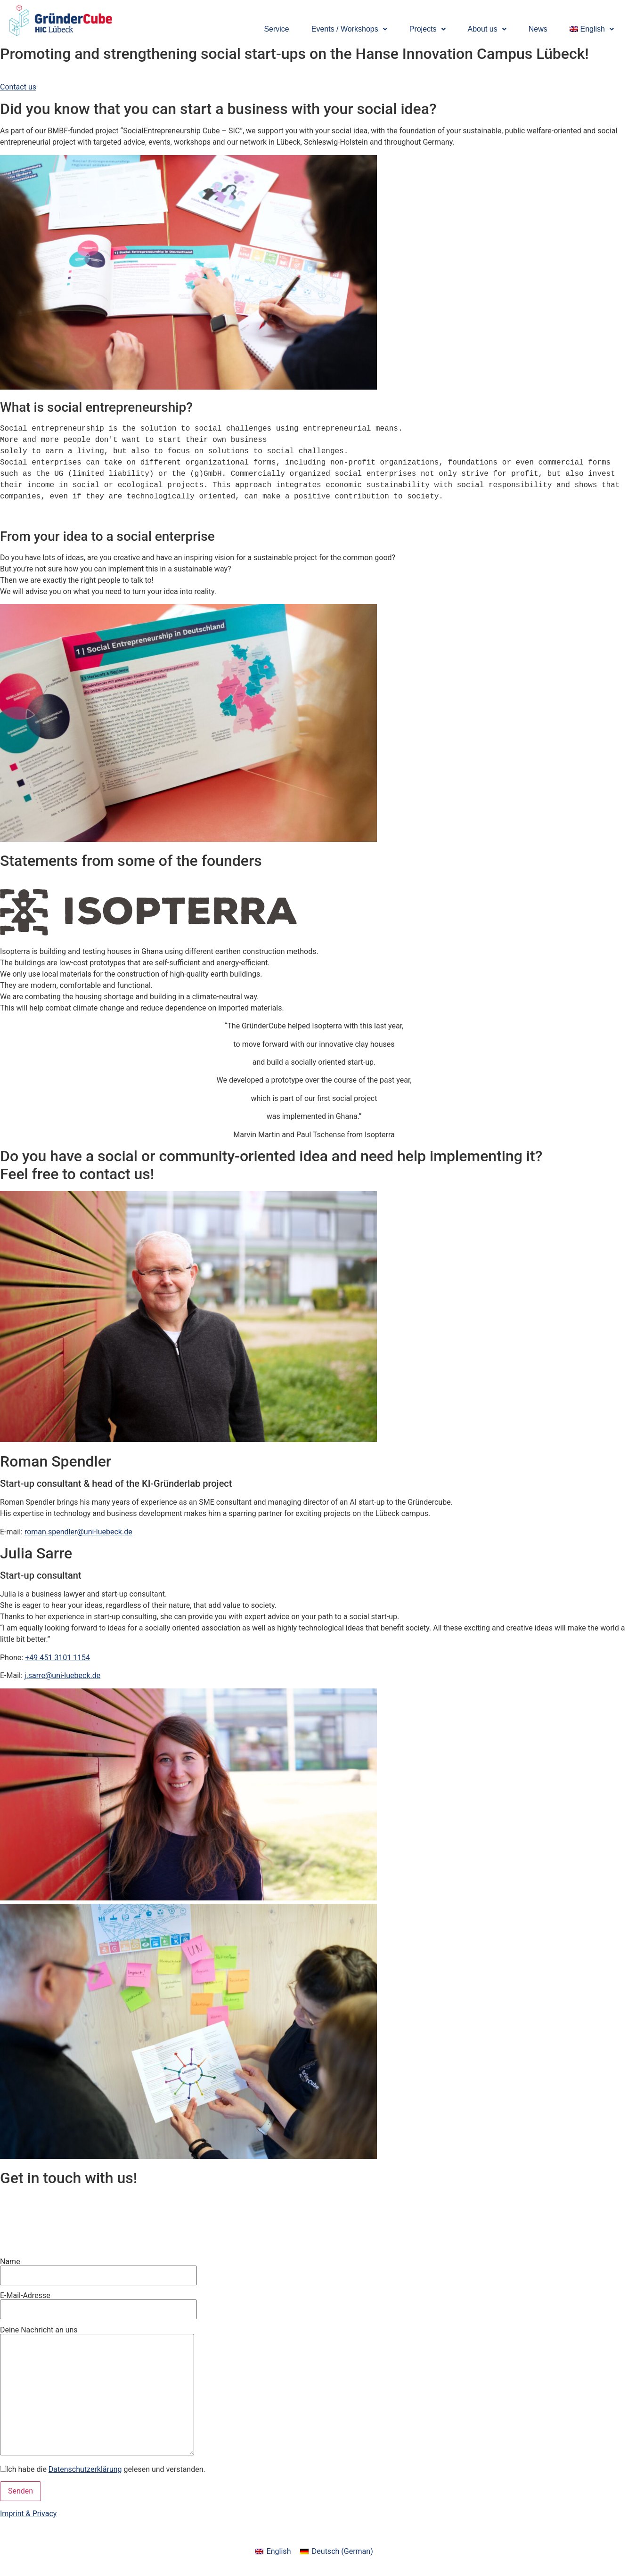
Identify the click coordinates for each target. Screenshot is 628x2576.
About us (487, 29)
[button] (349, 29)
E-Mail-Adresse (98, 2305)
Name (98, 2271)
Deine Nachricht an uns (97, 2390)
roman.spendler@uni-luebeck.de (78, 1531)
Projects (427, 29)
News (538, 29)
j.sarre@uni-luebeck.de (62, 1675)
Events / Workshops (349, 29)
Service (276, 29)
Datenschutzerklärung (85, 2469)
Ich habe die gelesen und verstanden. (102, 2469)
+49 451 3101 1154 (57, 1657)
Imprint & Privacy (28, 2513)
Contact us (18, 86)
